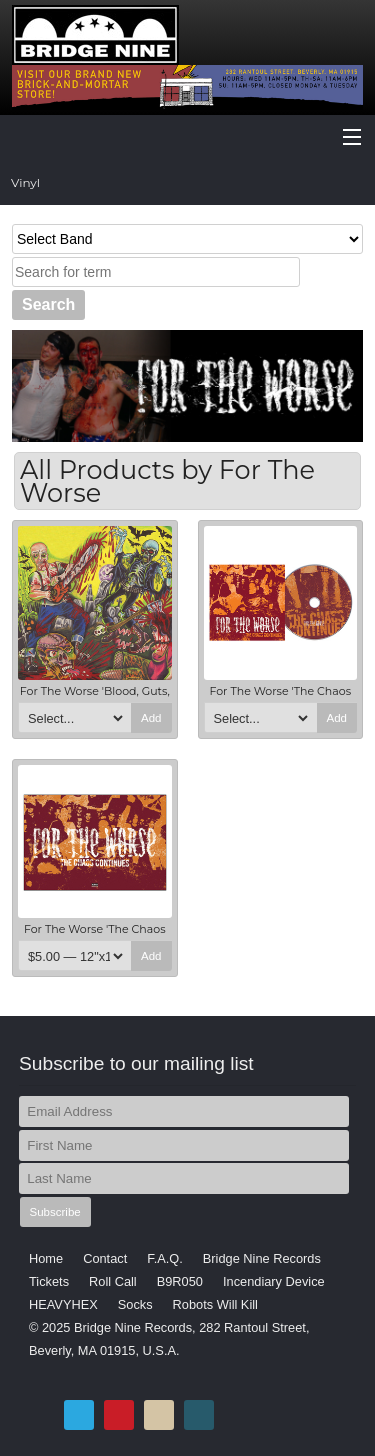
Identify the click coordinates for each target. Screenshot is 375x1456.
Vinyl (25, 182)
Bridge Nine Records (262, 1258)
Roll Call (113, 1281)
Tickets (49, 1281)
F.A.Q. (165, 1258)
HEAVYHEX (63, 1304)
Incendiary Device (274, 1281)
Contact (105, 1258)
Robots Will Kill (215, 1304)
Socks (135, 1304)
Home (46, 1258)
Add (151, 718)
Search (48, 304)
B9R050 (180, 1281)
